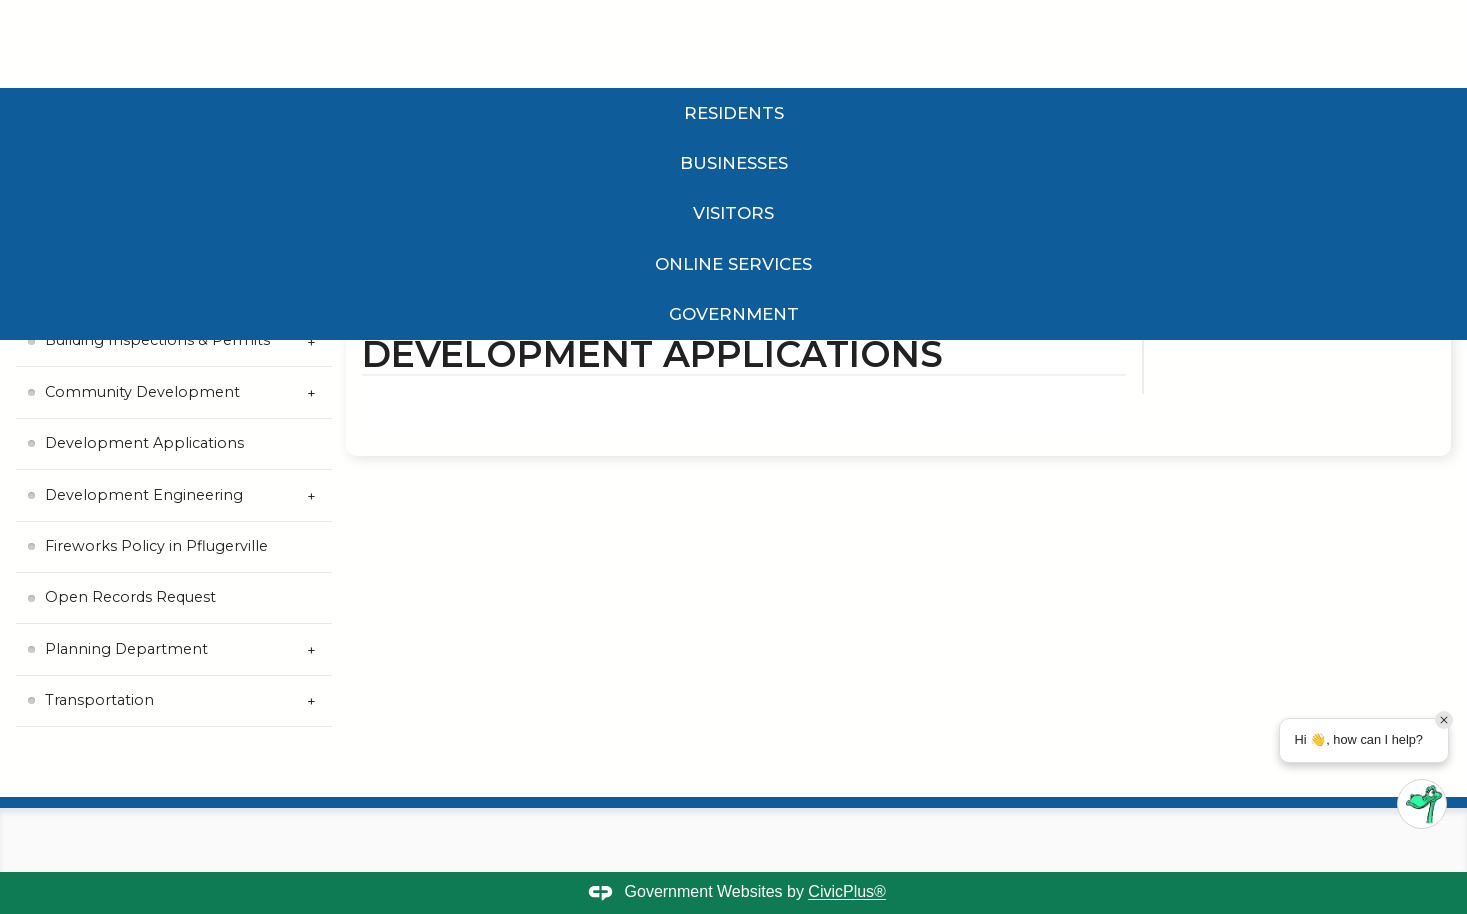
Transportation (99, 700)
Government (965, 113)
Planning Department (126, 649)
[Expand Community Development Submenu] (312, 392)
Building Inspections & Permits (157, 340)
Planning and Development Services (721, 284)
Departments (549, 284)
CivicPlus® (847, 892)
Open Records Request (130, 597)
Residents (100, 113)
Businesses (305, 113)
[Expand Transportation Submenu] (312, 701)
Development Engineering (144, 495)
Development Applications (144, 443)
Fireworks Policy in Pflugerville (156, 546)
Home (381, 284)
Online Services (720, 113)
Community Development (142, 392)
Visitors (500, 113)
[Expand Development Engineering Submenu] (312, 495)
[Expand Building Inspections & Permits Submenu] (312, 341)
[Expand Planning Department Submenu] (312, 649)
